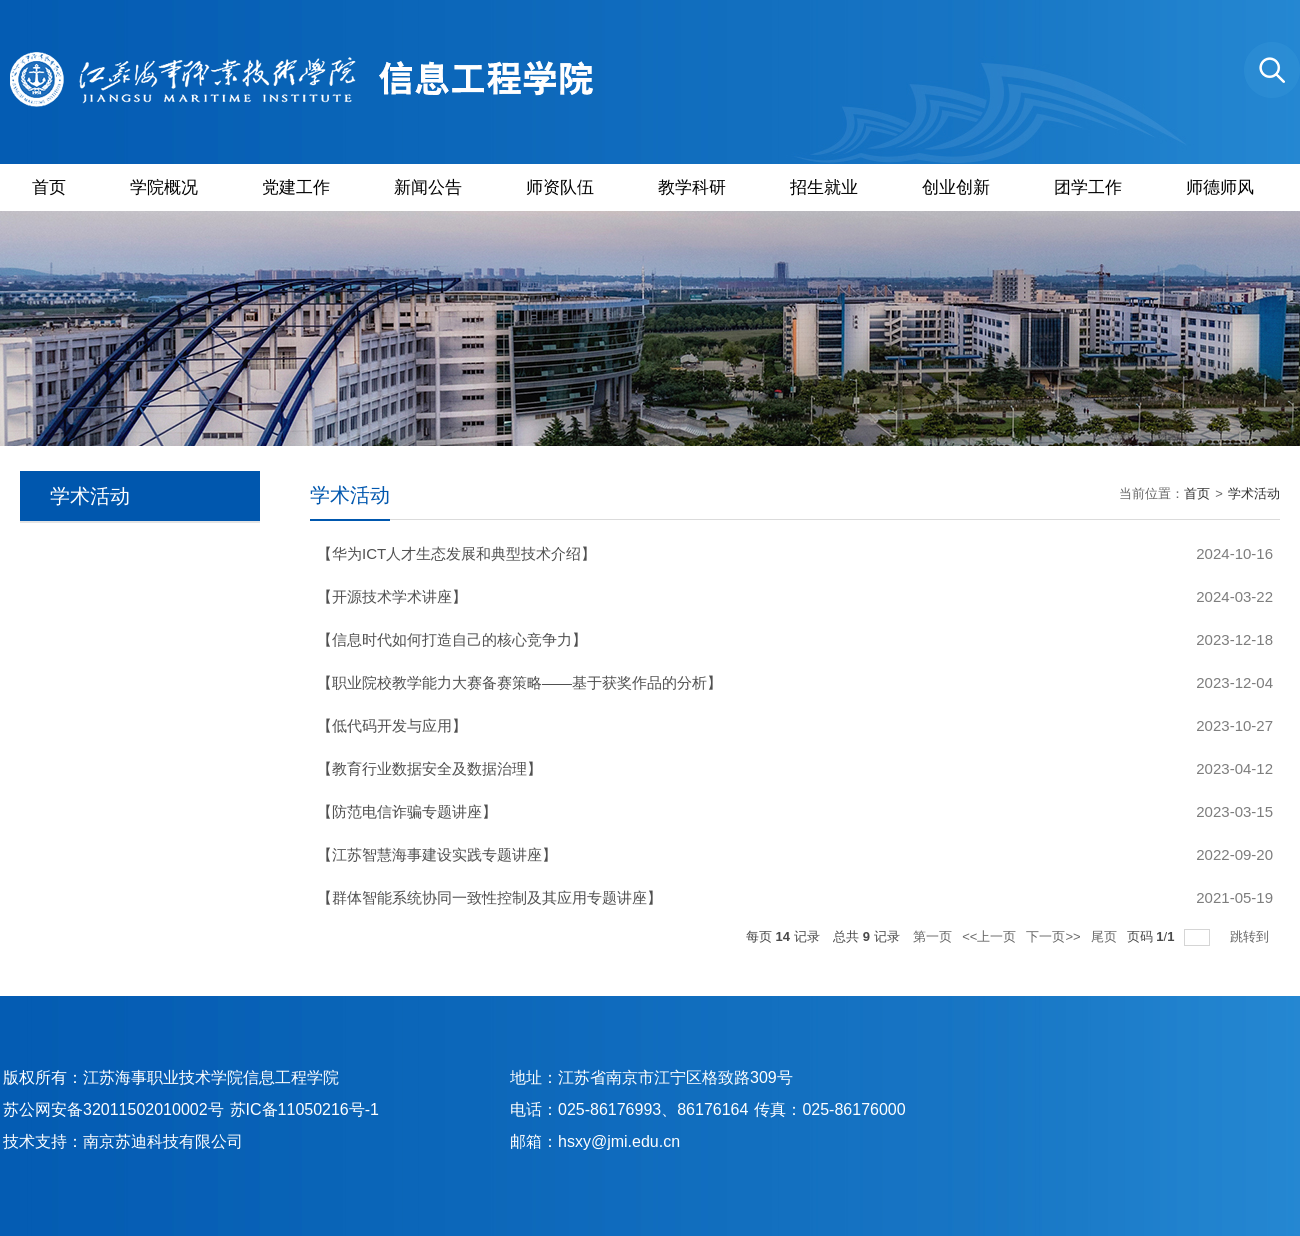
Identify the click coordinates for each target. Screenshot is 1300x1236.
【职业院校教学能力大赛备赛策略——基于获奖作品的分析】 (519, 682)
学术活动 (1254, 493)
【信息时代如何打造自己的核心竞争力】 (452, 639)
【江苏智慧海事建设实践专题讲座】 (437, 854)
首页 (49, 187)
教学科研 (692, 187)
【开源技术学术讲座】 (392, 596)
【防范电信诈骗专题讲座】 (407, 811)
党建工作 (296, 187)
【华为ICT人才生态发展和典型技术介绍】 (456, 553)
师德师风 (1220, 187)
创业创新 (956, 187)
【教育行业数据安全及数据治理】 (429, 768)
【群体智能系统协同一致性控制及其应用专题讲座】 (489, 897)
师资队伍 (560, 187)
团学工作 (1088, 187)
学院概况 (164, 187)
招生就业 (824, 187)
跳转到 (1251, 936)
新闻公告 (428, 187)
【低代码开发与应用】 (392, 725)
